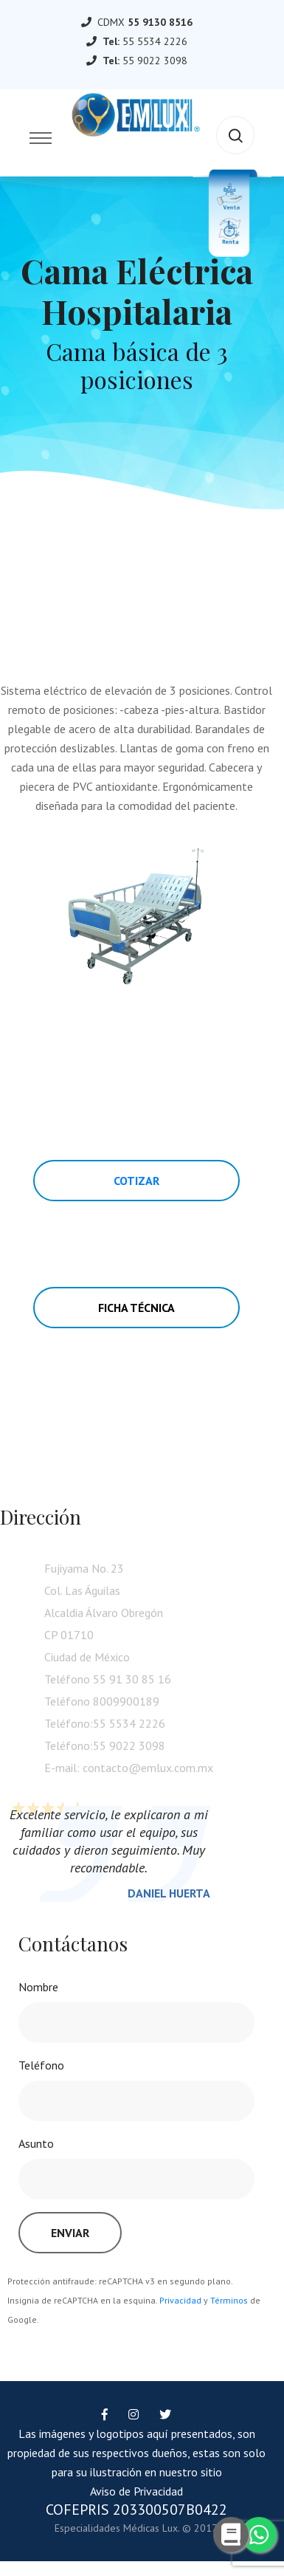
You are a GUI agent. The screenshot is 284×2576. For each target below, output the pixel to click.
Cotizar (136, 1180)
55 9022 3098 (154, 60)
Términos (229, 2300)
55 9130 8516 (160, 22)
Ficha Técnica (136, 1307)
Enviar (70, 2232)
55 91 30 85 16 (132, 1682)
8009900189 (126, 1704)
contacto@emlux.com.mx (148, 1771)
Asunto (36, 2143)
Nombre (38, 1986)
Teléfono (41, 2065)
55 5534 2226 (154, 41)
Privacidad (180, 2300)
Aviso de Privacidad (136, 2491)
